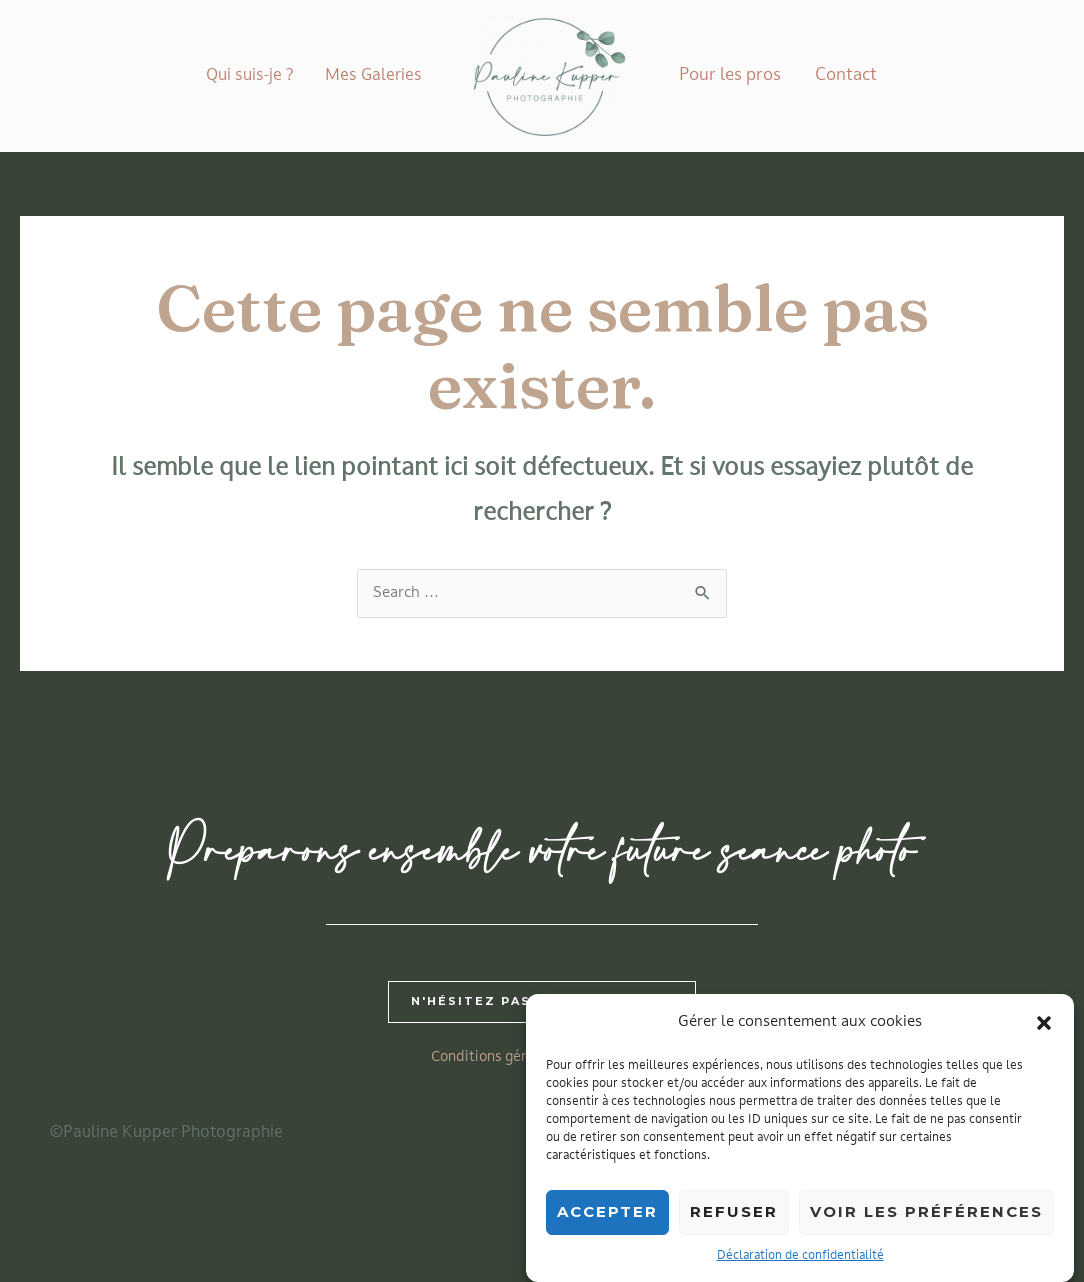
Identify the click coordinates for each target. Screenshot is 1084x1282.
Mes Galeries (373, 76)
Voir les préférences (926, 1220)
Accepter (607, 1220)
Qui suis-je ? (249, 76)
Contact (846, 75)
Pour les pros (730, 75)
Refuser (734, 1220)
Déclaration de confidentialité (800, 1264)
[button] (1044, 1031)
